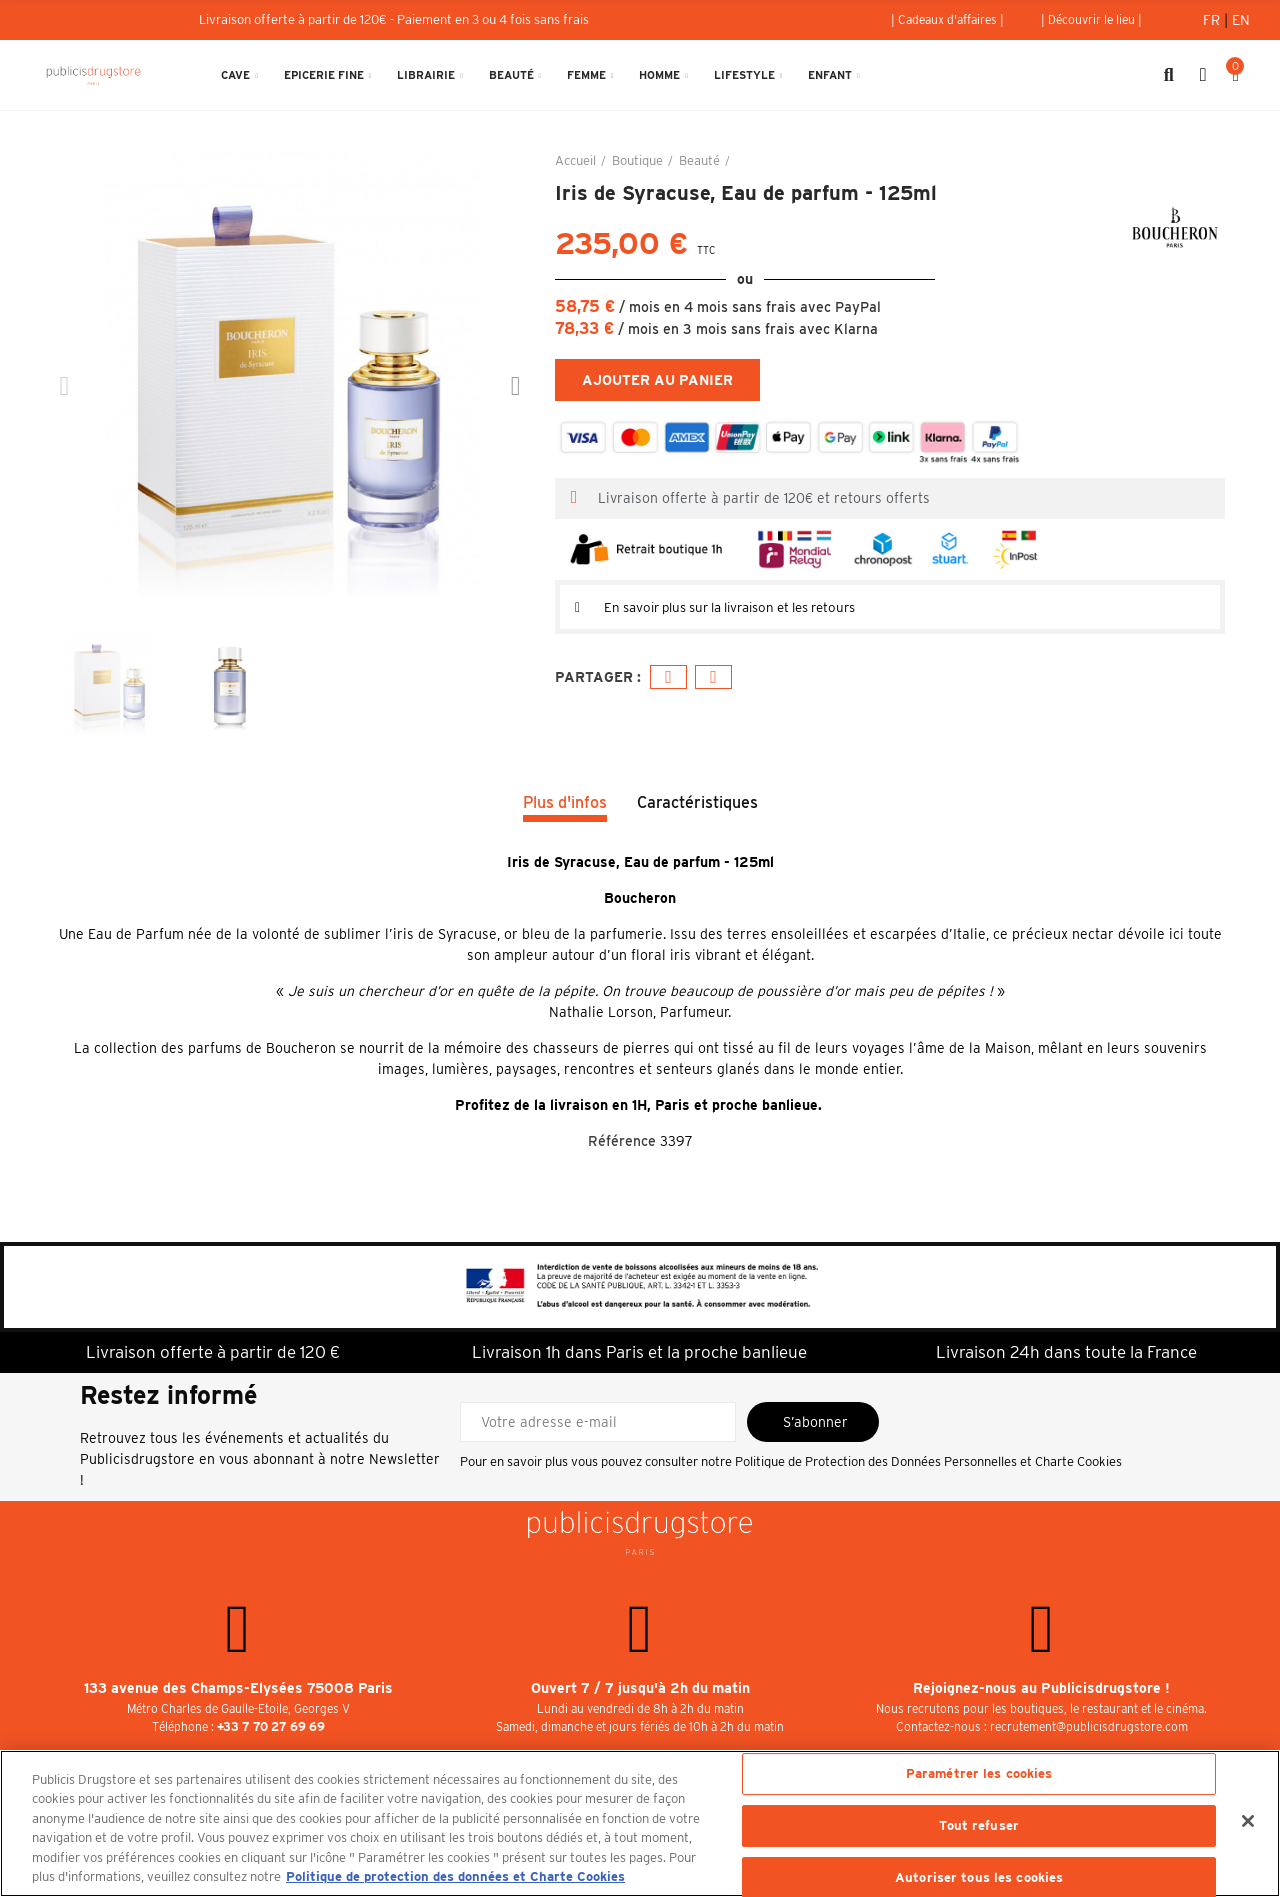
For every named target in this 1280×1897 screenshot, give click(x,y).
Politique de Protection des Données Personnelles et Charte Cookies (928, 1461)
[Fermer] (1248, 1821)
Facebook (668, 677)
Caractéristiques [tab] (697, 802)
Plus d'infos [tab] (565, 802)
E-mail (713, 677)
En (1241, 20)
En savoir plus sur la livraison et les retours (746, 607)
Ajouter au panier (657, 380)
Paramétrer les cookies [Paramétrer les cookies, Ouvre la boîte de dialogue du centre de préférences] (979, 1774)
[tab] (890, 607)
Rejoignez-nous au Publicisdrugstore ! (1041, 1688)
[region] (640, 1823)
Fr (1213, 20)
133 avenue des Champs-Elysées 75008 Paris (238, 1688)
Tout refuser (979, 1825)
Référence (622, 1141)
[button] (947, 20)
